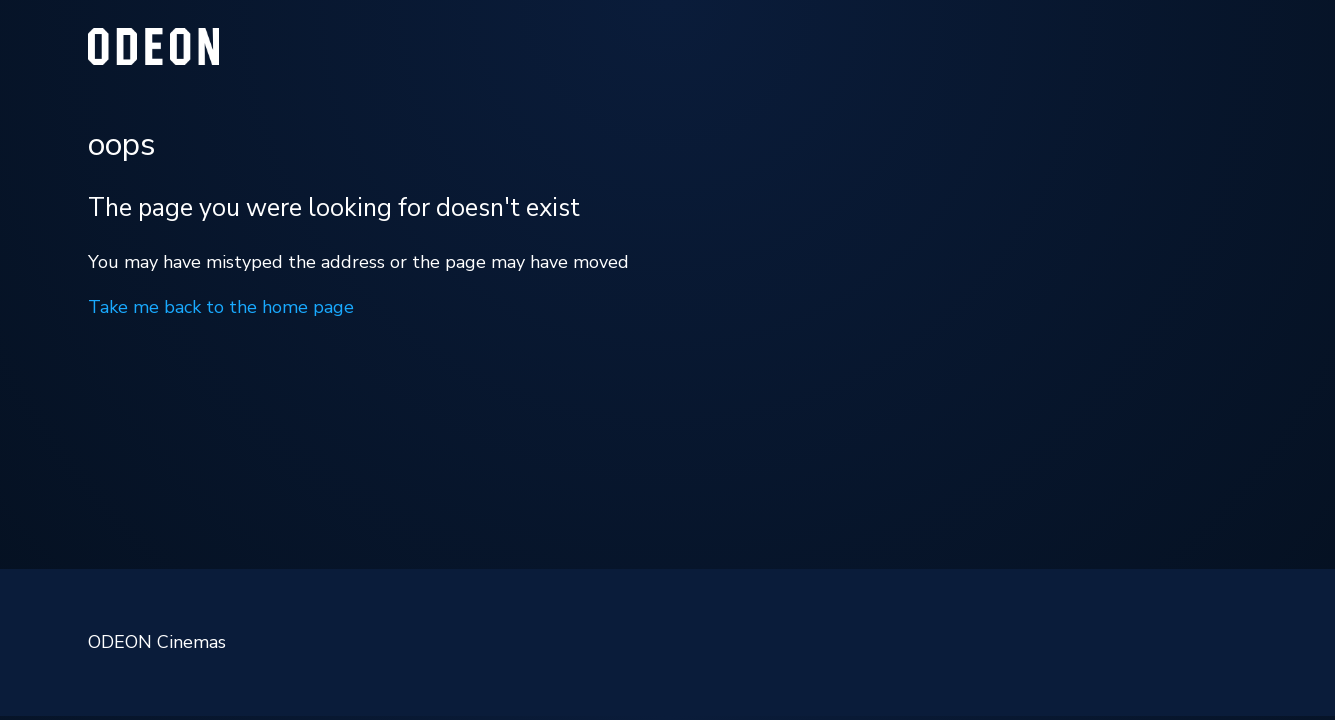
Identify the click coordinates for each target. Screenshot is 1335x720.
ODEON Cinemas (157, 642)
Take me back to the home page (221, 307)
